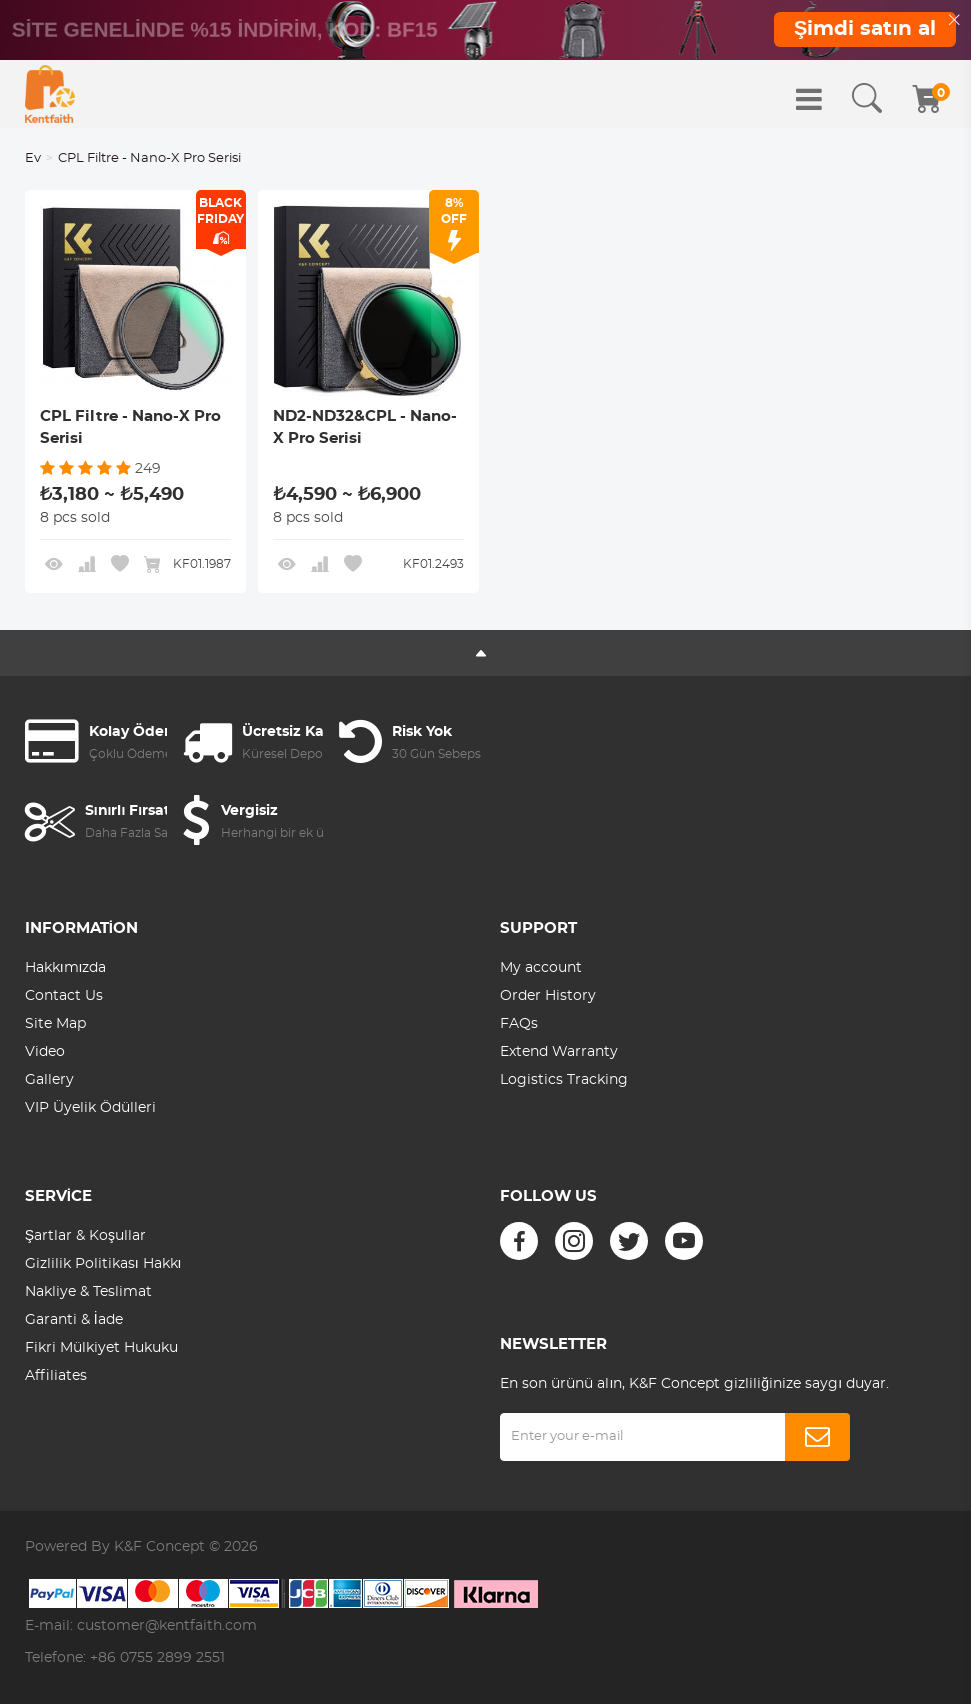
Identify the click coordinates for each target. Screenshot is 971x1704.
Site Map (55, 1024)
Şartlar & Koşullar (85, 1236)
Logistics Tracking (564, 1080)
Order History (548, 996)
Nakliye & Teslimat (88, 1292)
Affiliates (56, 1376)
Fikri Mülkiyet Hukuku (101, 1348)
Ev (33, 158)
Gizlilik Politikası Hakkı (103, 1264)
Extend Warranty (559, 1052)
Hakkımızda (66, 968)
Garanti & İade (74, 1320)
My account (541, 968)
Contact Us (64, 996)
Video (45, 1052)
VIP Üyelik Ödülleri (90, 1108)
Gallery (49, 1080)
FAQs (519, 1024)
